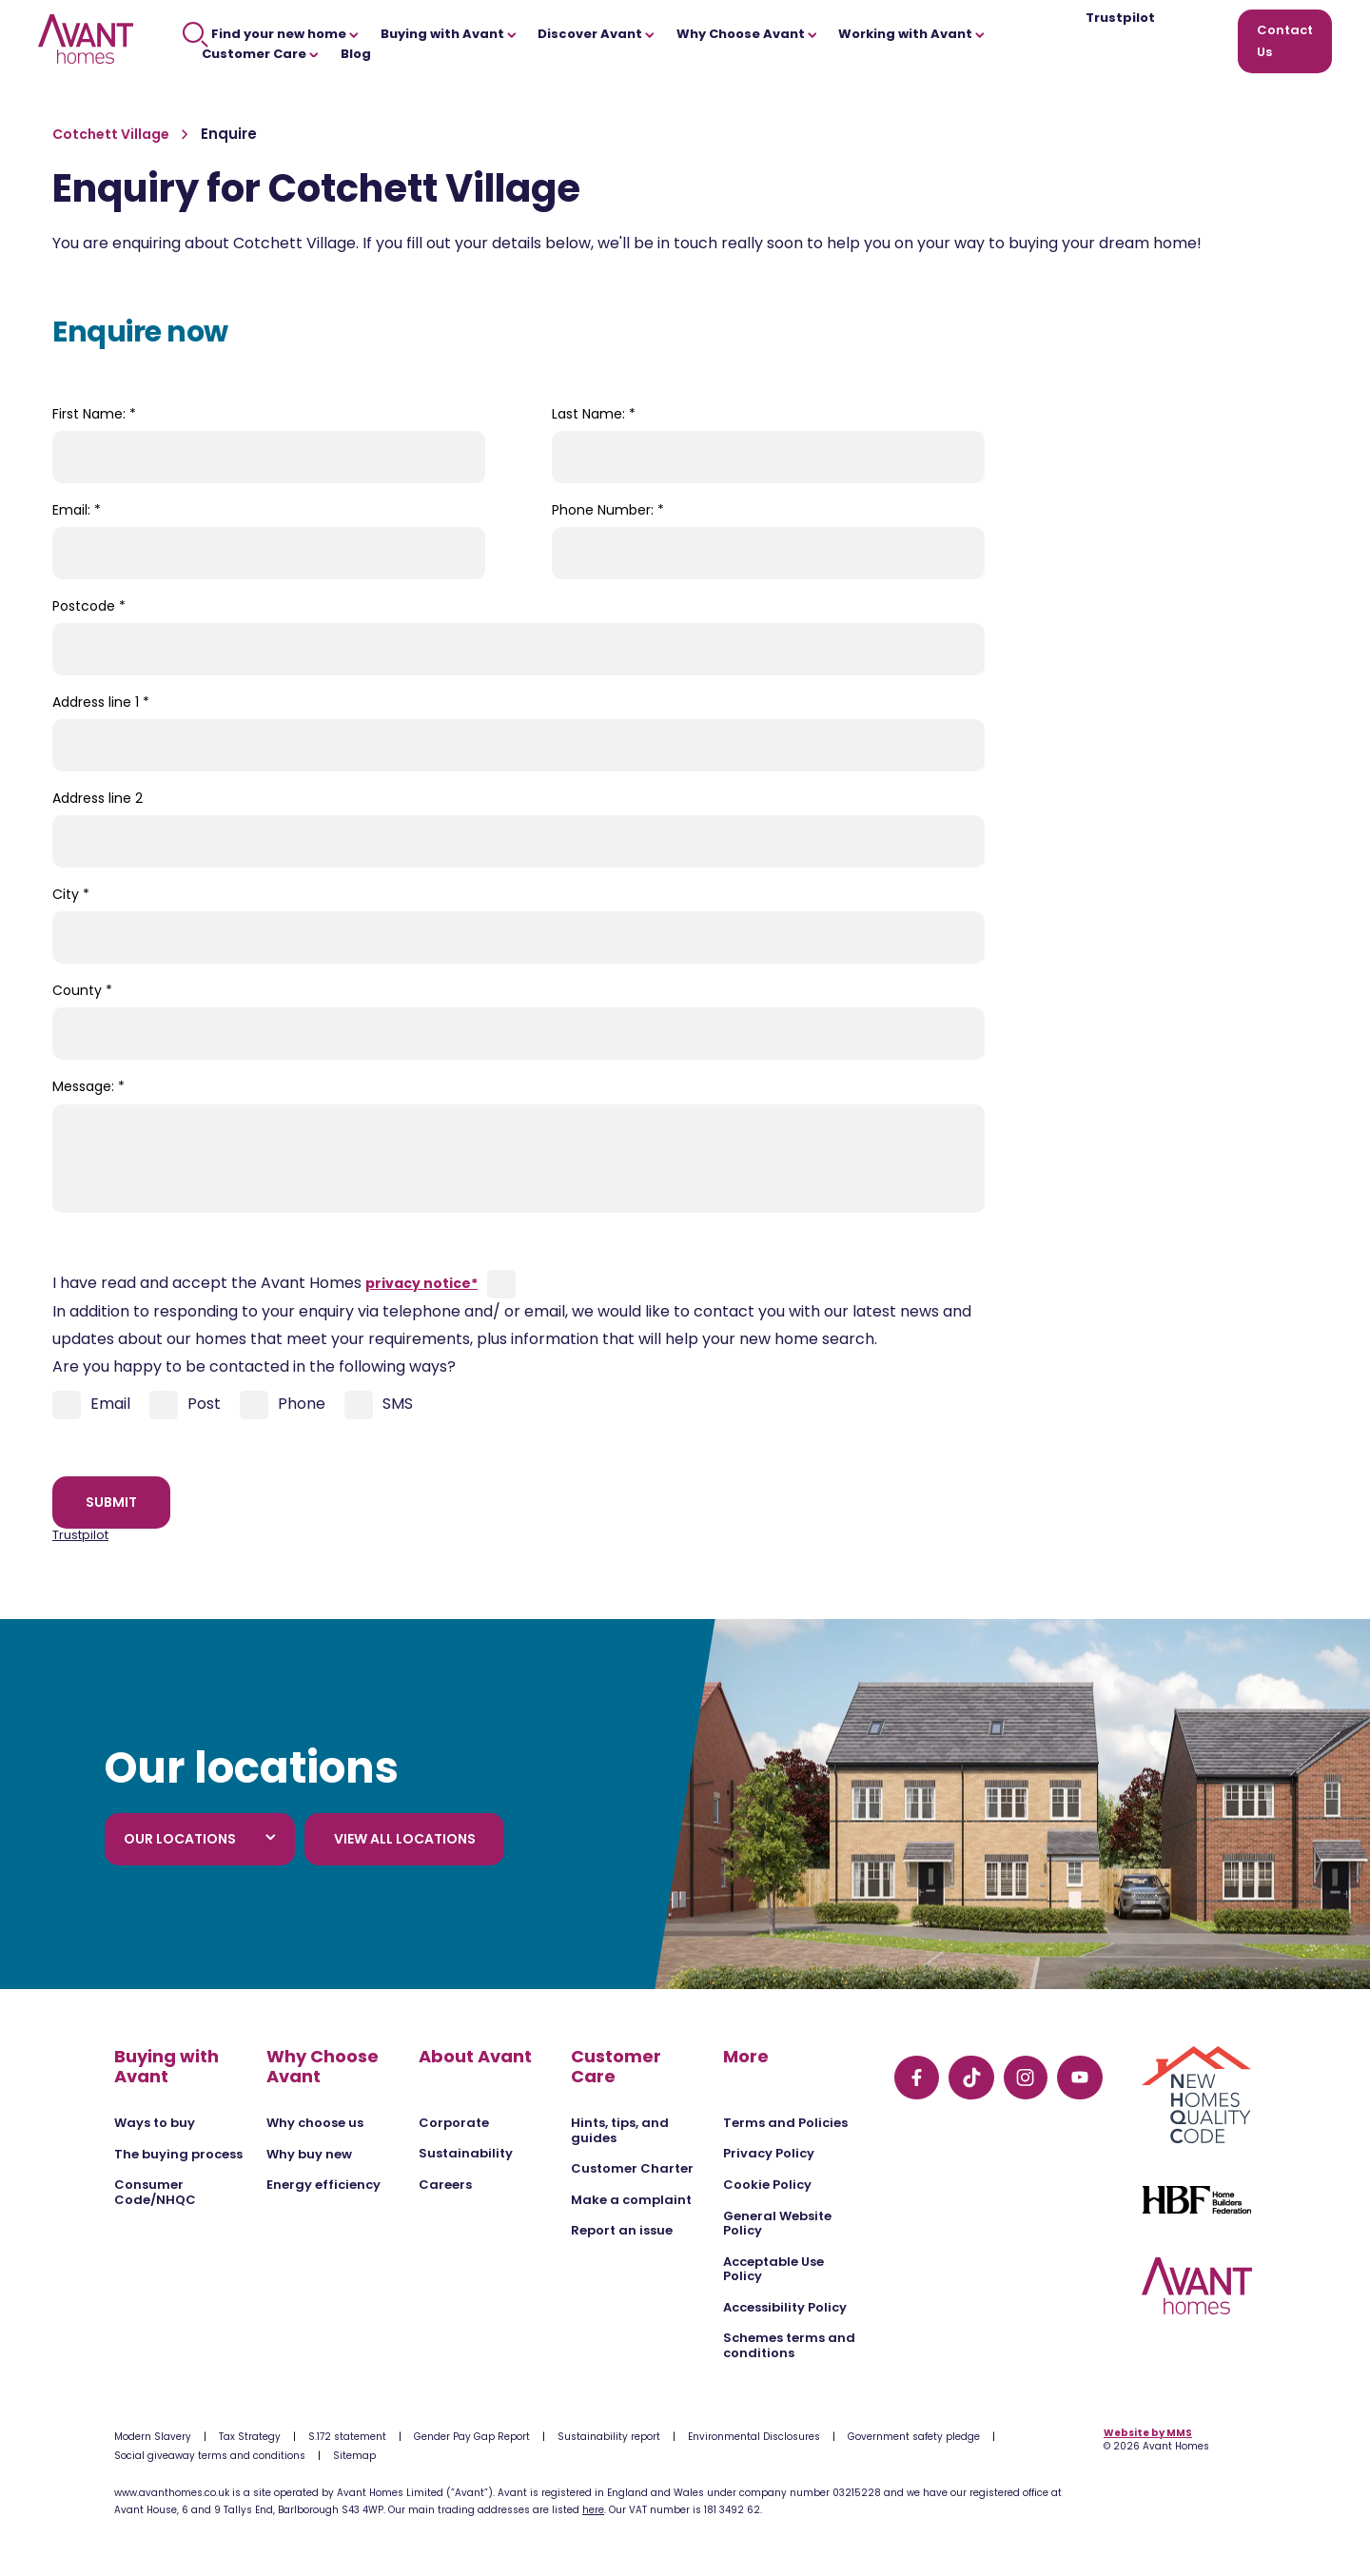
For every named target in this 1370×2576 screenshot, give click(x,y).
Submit (111, 1502)
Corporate (454, 2123)
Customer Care (260, 54)
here (593, 2510)
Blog (356, 54)
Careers (445, 2185)
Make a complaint (631, 2200)
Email (91, 1405)
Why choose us (314, 2123)
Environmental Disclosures (754, 2437)
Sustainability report (609, 2437)
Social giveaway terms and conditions (209, 2456)
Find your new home (271, 34)
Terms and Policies (785, 2123)
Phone (282, 1405)
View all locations (405, 1838)
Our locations (200, 1838)
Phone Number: (608, 509)
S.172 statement (347, 2437)
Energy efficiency (323, 2185)
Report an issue (622, 2230)
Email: (76, 509)
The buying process (178, 2154)
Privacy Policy (768, 2153)
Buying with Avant (449, 34)
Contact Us (1285, 41)
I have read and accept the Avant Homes (265, 1283)
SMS (378, 1405)
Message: (88, 1086)
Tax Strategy (250, 2437)
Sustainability (466, 2153)
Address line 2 (97, 798)
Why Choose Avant (746, 34)
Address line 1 (100, 702)
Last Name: (594, 413)
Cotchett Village (112, 134)
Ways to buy (154, 2123)
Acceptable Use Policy (773, 2269)
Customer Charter (632, 2168)
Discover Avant (596, 34)
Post (185, 1405)
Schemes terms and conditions (789, 2345)
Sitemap (354, 2456)
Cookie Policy (767, 2185)
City (70, 894)
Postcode (89, 606)
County (82, 990)
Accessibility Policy (785, 2307)
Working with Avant (911, 34)
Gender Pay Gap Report (472, 2437)
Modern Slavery (152, 2437)
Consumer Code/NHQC (155, 2192)
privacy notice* (421, 1283)
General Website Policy (777, 2223)
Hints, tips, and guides (620, 2130)
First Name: (94, 413)
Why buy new (309, 2154)
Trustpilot (1120, 18)
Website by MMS (1148, 2433)
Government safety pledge (914, 2437)
